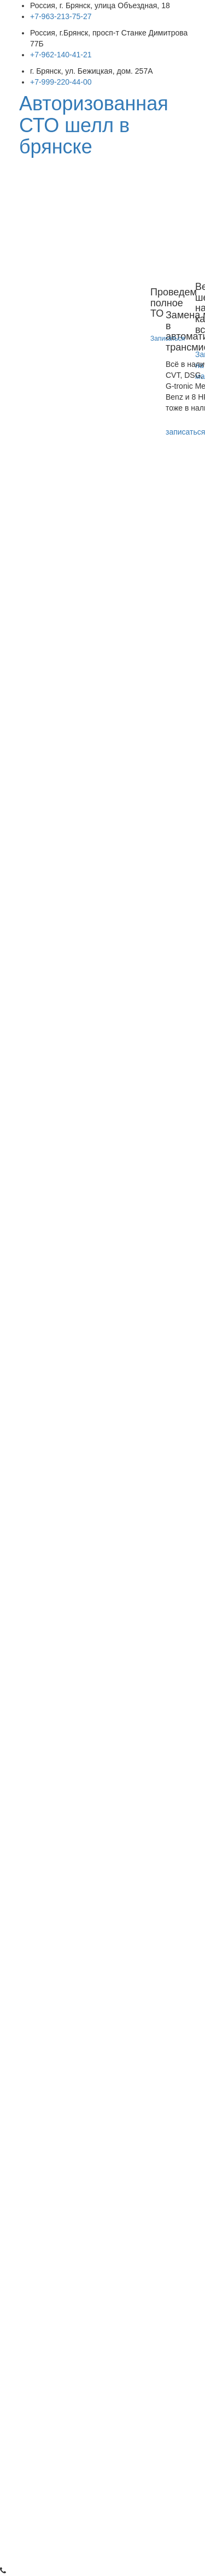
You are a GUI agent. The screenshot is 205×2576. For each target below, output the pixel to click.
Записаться (168, 338)
